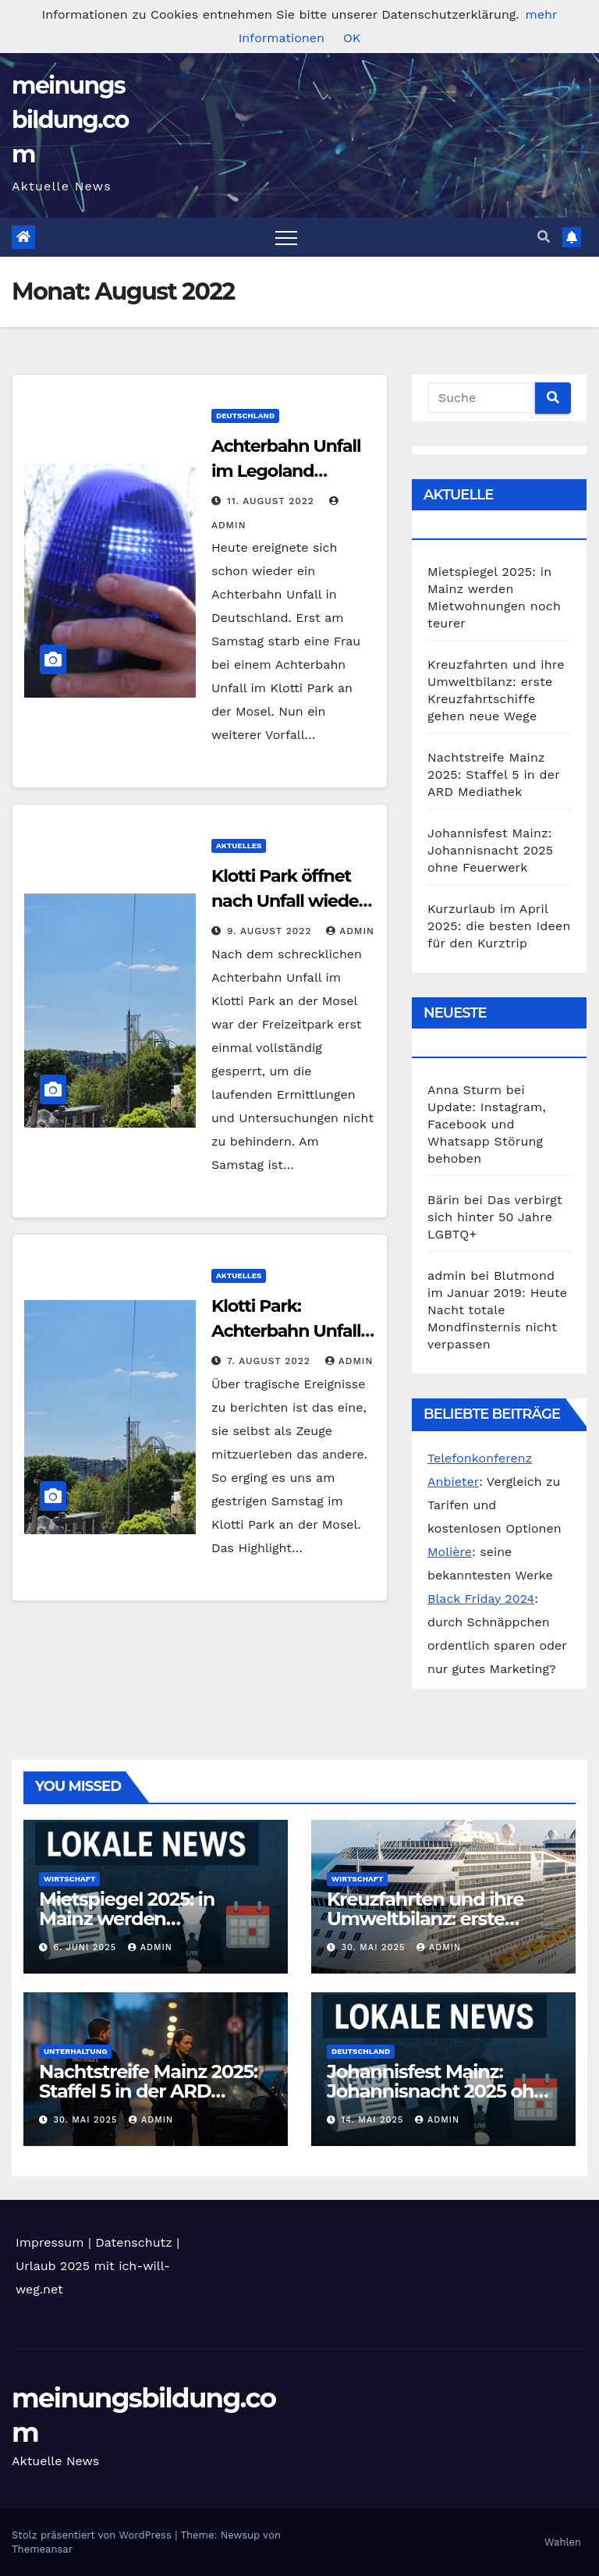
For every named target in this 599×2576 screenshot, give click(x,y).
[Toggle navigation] (286, 237)
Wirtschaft (69, 1878)
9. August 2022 (271, 931)
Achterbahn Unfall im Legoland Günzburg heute (285, 470)
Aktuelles (238, 845)
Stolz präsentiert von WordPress (93, 2535)
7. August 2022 (270, 1361)
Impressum (49, 2242)
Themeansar (42, 2549)
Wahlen (562, 2542)
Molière (449, 1551)
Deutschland (245, 415)
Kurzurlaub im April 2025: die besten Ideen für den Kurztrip (499, 925)
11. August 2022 (272, 501)
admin (350, 931)
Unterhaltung (75, 2051)
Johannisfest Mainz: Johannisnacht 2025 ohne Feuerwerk (490, 850)
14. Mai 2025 (374, 2120)
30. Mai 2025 (375, 1947)
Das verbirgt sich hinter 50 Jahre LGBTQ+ (494, 1217)
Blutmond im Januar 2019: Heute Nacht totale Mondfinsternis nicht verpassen (497, 1310)
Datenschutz (133, 2242)
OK (351, 37)
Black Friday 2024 (480, 1598)
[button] (543, 236)
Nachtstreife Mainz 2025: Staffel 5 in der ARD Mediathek (493, 774)
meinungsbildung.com (70, 120)
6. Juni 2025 (87, 1947)
